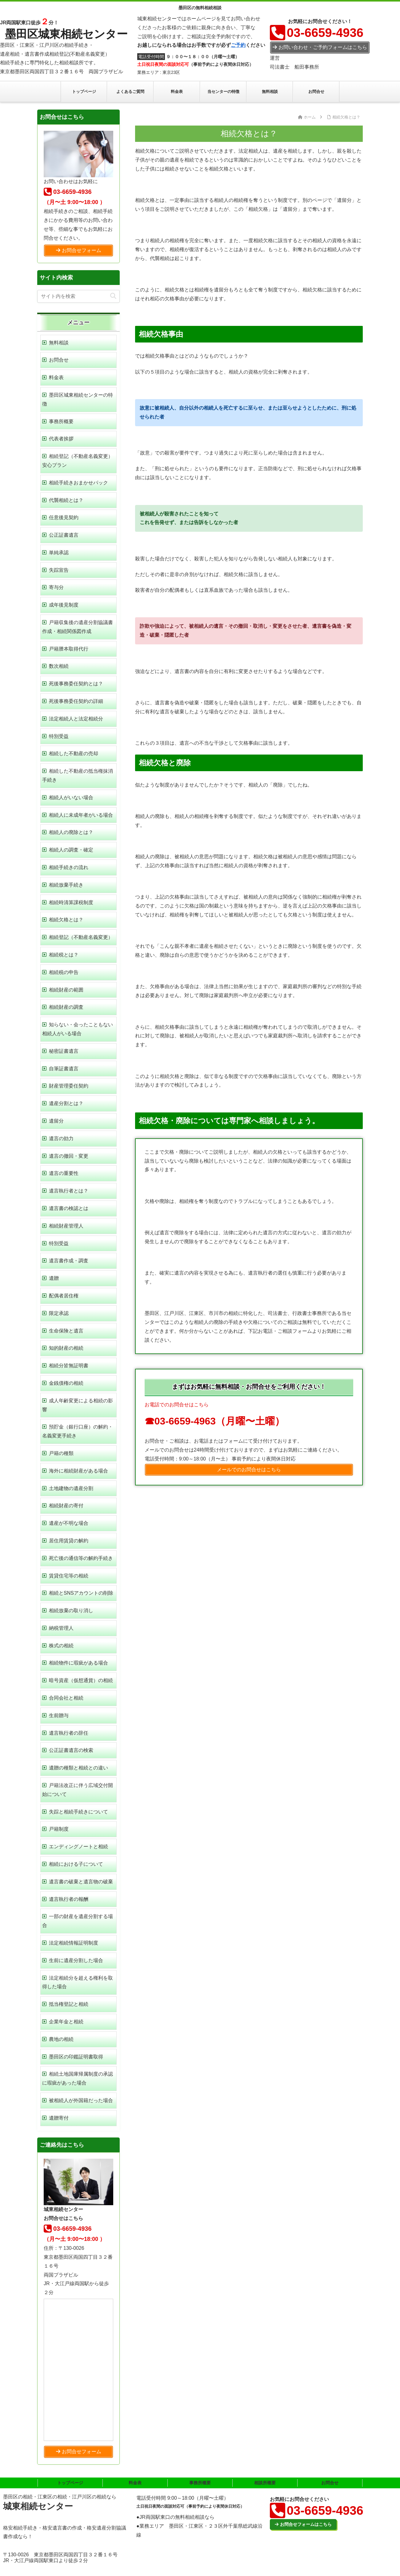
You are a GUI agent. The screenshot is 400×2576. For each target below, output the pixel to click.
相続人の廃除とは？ (71, 832)
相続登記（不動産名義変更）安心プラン (77, 461)
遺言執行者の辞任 (68, 1733)
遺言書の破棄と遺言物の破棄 (81, 1881)
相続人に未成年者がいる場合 (81, 815)
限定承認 (59, 1313)
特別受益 (59, 736)
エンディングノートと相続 (78, 1846)
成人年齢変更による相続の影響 (77, 1405)
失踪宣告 (59, 570)
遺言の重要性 (63, 1173)
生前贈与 (59, 1715)
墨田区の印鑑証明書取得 (76, 2056)
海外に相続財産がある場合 (78, 1470)
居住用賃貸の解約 (68, 1540)
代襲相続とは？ (66, 500)
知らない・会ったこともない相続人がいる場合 (77, 1029)
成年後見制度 (63, 604)
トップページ (70, 2482)
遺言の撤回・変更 (68, 1156)
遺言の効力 (61, 1138)
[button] (113, 296)
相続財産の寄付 (66, 1505)
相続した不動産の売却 (73, 753)
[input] (78, 296)
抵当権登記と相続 (68, 2004)
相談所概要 (265, 2482)
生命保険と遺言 (66, 1330)
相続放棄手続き (66, 884)
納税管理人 (61, 1628)
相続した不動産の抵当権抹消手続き (77, 775)
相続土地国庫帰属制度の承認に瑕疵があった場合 (77, 2078)
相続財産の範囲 (66, 989)
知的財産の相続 (66, 1348)
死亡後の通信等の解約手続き (81, 1558)
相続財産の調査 (66, 1007)
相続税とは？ (63, 954)
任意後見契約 (63, 517)
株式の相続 (61, 1645)
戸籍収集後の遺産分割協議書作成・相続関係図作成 (77, 627)
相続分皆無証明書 (68, 1365)
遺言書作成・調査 (68, 1260)
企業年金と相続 (66, 2021)
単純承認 (59, 552)
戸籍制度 (59, 1829)
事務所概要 (61, 421)
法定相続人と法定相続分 (76, 718)
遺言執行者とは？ (68, 1190)
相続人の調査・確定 (71, 849)
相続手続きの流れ (68, 867)
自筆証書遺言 (63, 1068)
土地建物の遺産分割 (71, 1488)
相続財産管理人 (66, 1225)
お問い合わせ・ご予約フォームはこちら (320, 47)
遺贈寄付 (59, 2118)
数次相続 (59, 666)
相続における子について (76, 1864)
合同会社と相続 (66, 1698)
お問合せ (59, 360)
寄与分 (56, 587)
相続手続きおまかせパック (78, 482)
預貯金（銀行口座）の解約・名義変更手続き (77, 1431)
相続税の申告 (63, 972)
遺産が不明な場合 (68, 1523)
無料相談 (59, 342)
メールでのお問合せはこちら (249, 1469)
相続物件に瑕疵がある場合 (78, 1662)
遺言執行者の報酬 (68, 1899)
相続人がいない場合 (71, 797)
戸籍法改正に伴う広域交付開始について (77, 1790)
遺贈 (54, 1278)
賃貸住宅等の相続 (68, 1575)
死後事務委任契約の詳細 (76, 701)
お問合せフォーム (78, 250)
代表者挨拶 (61, 438)
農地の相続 (61, 2039)
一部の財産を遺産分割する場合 (77, 1921)
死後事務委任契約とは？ (76, 683)
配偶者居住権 (63, 1295)
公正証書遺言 (63, 535)
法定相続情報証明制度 (73, 1942)
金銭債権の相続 (66, 1383)
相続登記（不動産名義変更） (81, 937)
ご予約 (238, 45)
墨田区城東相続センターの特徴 (77, 399)
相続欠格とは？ (66, 919)
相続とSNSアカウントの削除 (81, 1593)
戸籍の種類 (61, 1453)
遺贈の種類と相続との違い (78, 1767)
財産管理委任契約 (68, 1085)
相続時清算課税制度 (71, 902)
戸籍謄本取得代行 (68, 648)
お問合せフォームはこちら (303, 2524)
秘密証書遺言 (63, 1051)
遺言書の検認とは (68, 1208)
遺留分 (56, 1121)
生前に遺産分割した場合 (76, 1960)
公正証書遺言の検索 (71, 1750)
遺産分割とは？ (66, 1103)
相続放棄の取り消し (71, 1610)
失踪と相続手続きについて (78, 1811)
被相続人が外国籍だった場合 (81, 2100)
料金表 (56, 377)
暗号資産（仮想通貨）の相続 (81, 1680)
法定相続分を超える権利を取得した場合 (77, 1982)
